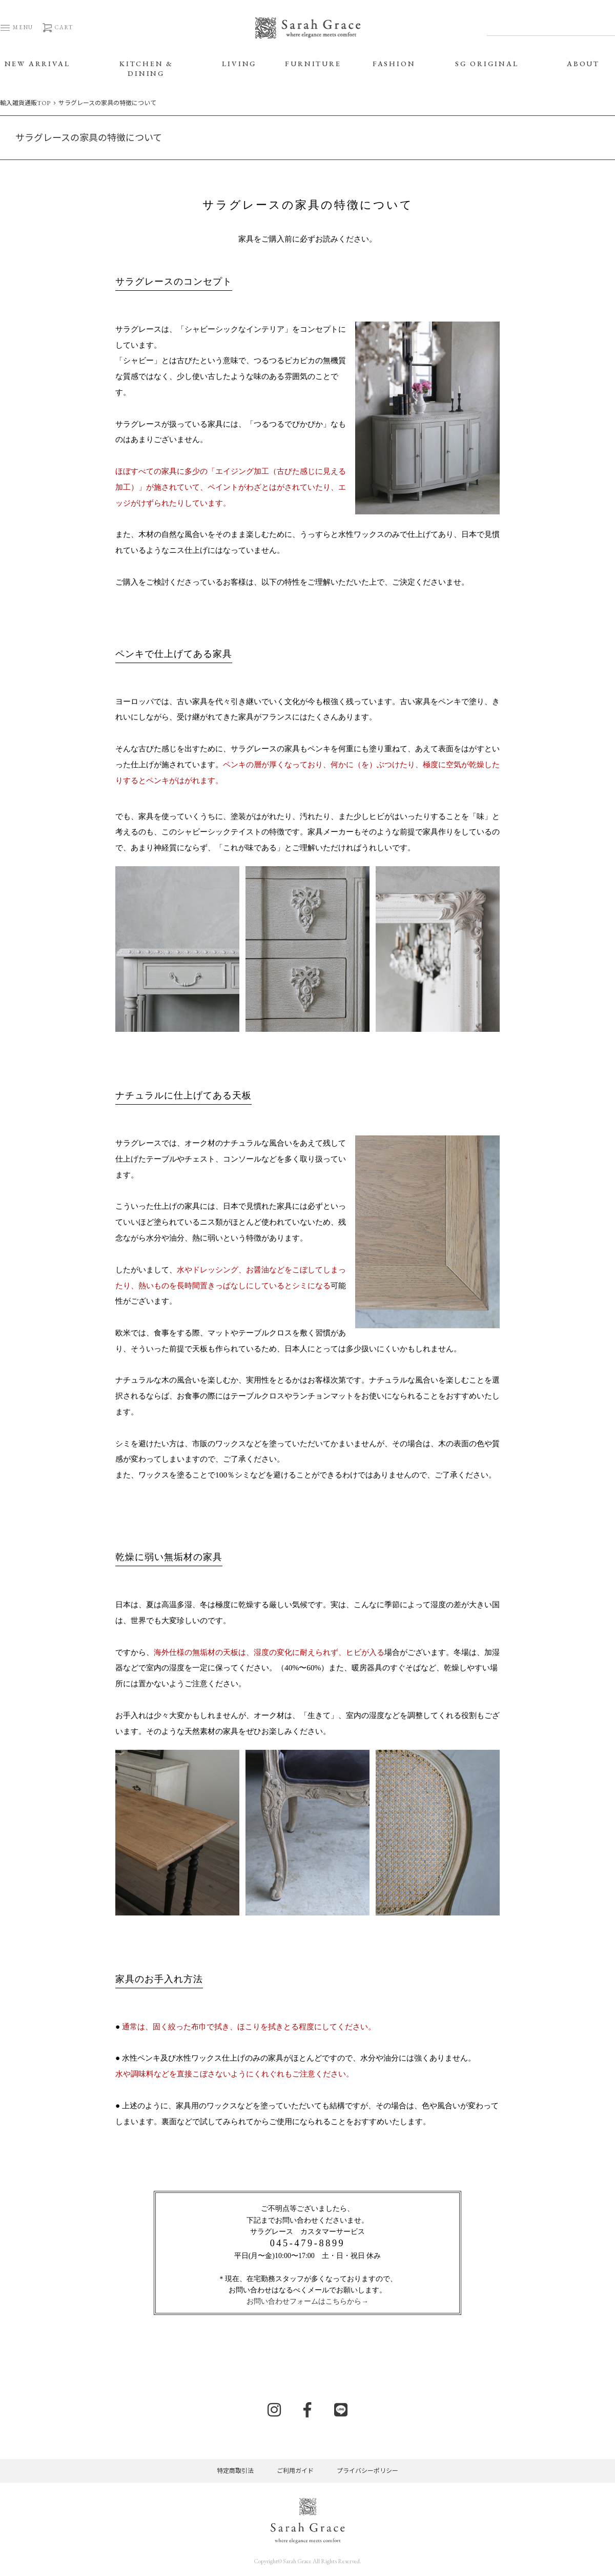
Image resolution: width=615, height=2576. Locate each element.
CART (57, 27)
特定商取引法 (235, 2471)
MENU (16, 27)
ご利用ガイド (295, 2471)
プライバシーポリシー (367, 2471)
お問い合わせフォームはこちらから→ (307, 2301)
